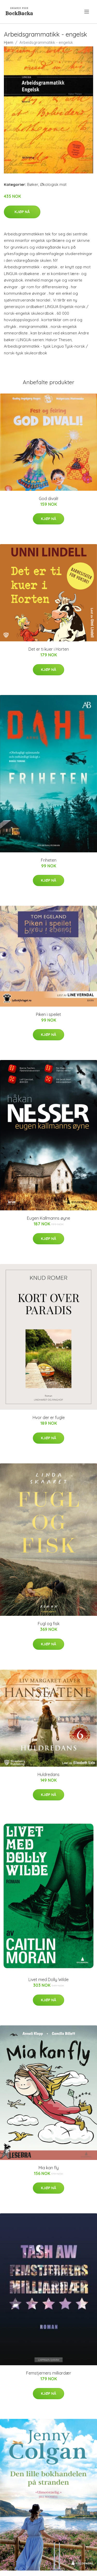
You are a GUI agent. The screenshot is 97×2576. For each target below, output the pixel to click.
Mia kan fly (49, 2167)
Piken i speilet (48, 1014)
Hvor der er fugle (49, 1417)
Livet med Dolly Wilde (48, 1979)
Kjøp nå (22, 211)
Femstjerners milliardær (48, 2373)
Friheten (48, 860)
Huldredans (48, 1774)
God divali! (48, 498)
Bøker (32, 184)
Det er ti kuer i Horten (48, 649)
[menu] (87, 12)
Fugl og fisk (48, 1623)
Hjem (8, 42)
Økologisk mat (53, 184)
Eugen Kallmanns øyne (48, 1218)
